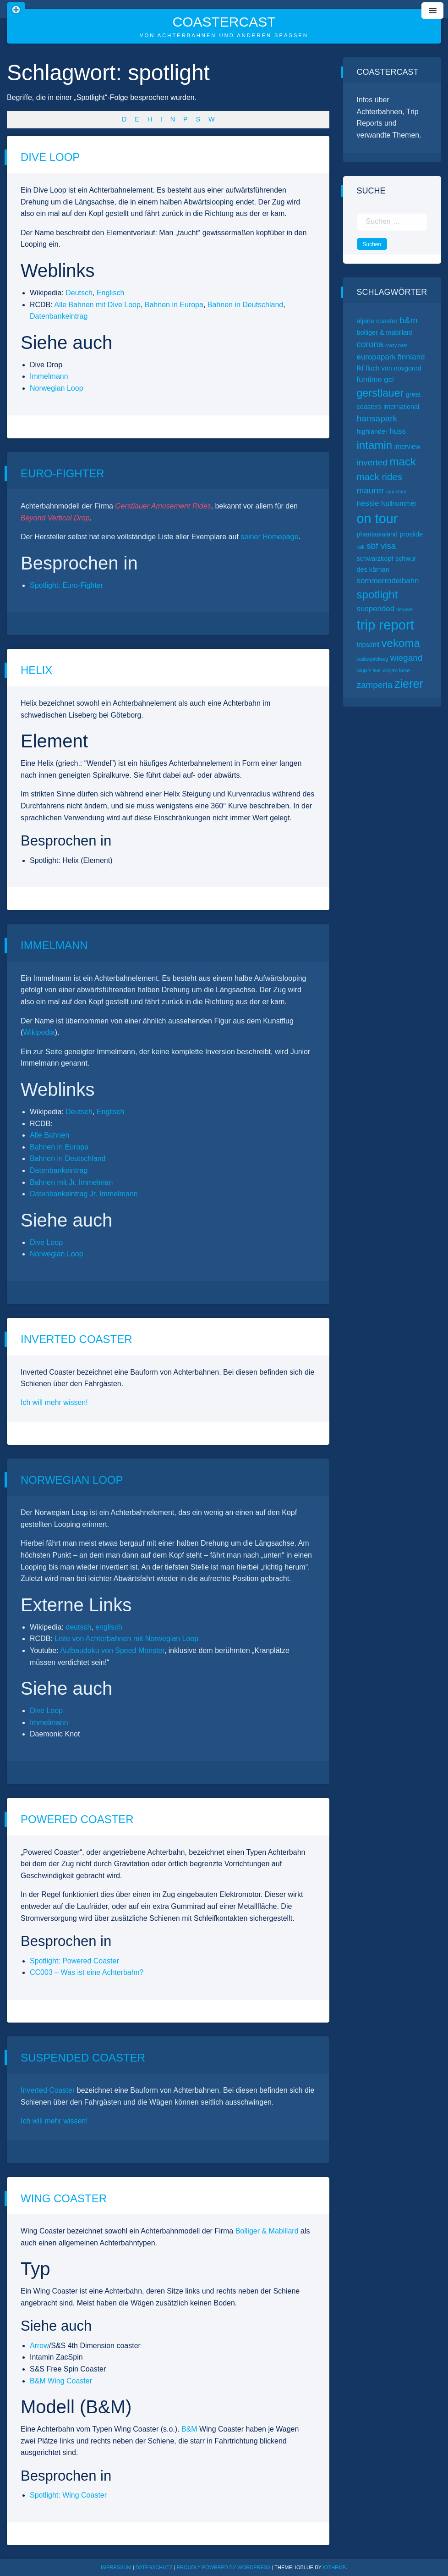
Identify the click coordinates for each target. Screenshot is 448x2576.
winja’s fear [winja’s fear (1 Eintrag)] (369, 670)
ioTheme (334, 2567)
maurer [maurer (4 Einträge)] (370, 490)
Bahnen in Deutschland (245, 305)
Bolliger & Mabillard (267, 2231)
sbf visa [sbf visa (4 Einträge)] (381, 546)
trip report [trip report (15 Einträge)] (386, 624)
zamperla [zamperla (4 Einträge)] (375, 685)
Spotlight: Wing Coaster (68, 2495)
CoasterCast (223, 21)
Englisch (110, 293)
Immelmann (49, 376)
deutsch (78, 1627)
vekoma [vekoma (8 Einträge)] (401, 643)
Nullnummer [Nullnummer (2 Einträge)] (399, 503)
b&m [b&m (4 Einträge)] (409, 320)
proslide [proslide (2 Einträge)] (411, 534)
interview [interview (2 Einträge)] (407, 446)
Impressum (116, 2567)
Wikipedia (39, 1032)
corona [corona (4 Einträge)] (370, 344)
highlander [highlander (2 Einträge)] (372, 431)
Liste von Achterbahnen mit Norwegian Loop (126, 1638)
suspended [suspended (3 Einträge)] (376, 608)
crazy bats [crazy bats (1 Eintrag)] (396, 345)
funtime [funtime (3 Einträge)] (369, 379)
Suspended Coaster (83, 2057)
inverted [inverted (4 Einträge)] (372, 462)
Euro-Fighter (62, 473)
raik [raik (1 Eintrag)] (361, 547)
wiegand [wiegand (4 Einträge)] (406, 658)
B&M (189, 2429)
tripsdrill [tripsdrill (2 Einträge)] (368, 644)
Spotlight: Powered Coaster (74, 1961)
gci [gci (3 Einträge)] (389, 379)
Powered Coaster (77, 1819)
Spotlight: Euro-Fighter (66, 585)
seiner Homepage (269, 537)
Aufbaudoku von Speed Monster (112, 1650)
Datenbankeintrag (58, 316)
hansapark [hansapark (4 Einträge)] (377, 418)
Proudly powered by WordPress (224, 2567)
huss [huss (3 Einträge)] (397, 431)
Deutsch (79, 293)
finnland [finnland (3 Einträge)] (411, 357)
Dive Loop (50, 157)
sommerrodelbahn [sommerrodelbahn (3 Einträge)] (388, 580)
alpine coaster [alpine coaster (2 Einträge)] (377, 321)
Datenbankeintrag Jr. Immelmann (84, 1194)
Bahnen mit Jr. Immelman (71, 1182)
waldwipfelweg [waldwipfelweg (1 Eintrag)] (372, 659)
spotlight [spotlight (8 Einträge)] (377, 594)
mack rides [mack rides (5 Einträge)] (380, 476)
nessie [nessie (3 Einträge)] (368, 503)
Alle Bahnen (49, 1135)
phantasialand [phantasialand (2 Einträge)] (377, 534)
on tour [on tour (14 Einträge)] (377, 518)
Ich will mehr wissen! (54, 1402)
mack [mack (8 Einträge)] (402, 461)
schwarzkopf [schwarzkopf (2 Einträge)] (375, 558)
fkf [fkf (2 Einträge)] (360, 368)
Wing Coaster (64, 2198)
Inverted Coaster (76, 1339)
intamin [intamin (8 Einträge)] (375, 445)
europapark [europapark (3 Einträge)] (376, 357)
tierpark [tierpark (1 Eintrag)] (405, 609)
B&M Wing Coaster (61, 2381)
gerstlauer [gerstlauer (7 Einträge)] (380, 393)
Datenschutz (154, 2567)
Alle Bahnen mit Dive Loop (97, 305)
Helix (36, 670)
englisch (108, 1627)
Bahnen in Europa (174, 305)
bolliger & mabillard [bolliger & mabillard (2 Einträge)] (385, 332)
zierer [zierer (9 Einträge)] (408, 683)
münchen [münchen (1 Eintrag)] (396, 491)
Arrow (39, 2345)
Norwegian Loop (56, 388)
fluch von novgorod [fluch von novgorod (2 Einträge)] (393, 368)
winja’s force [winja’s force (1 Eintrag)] (396, 670)
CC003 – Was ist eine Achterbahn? (86, 1972)
